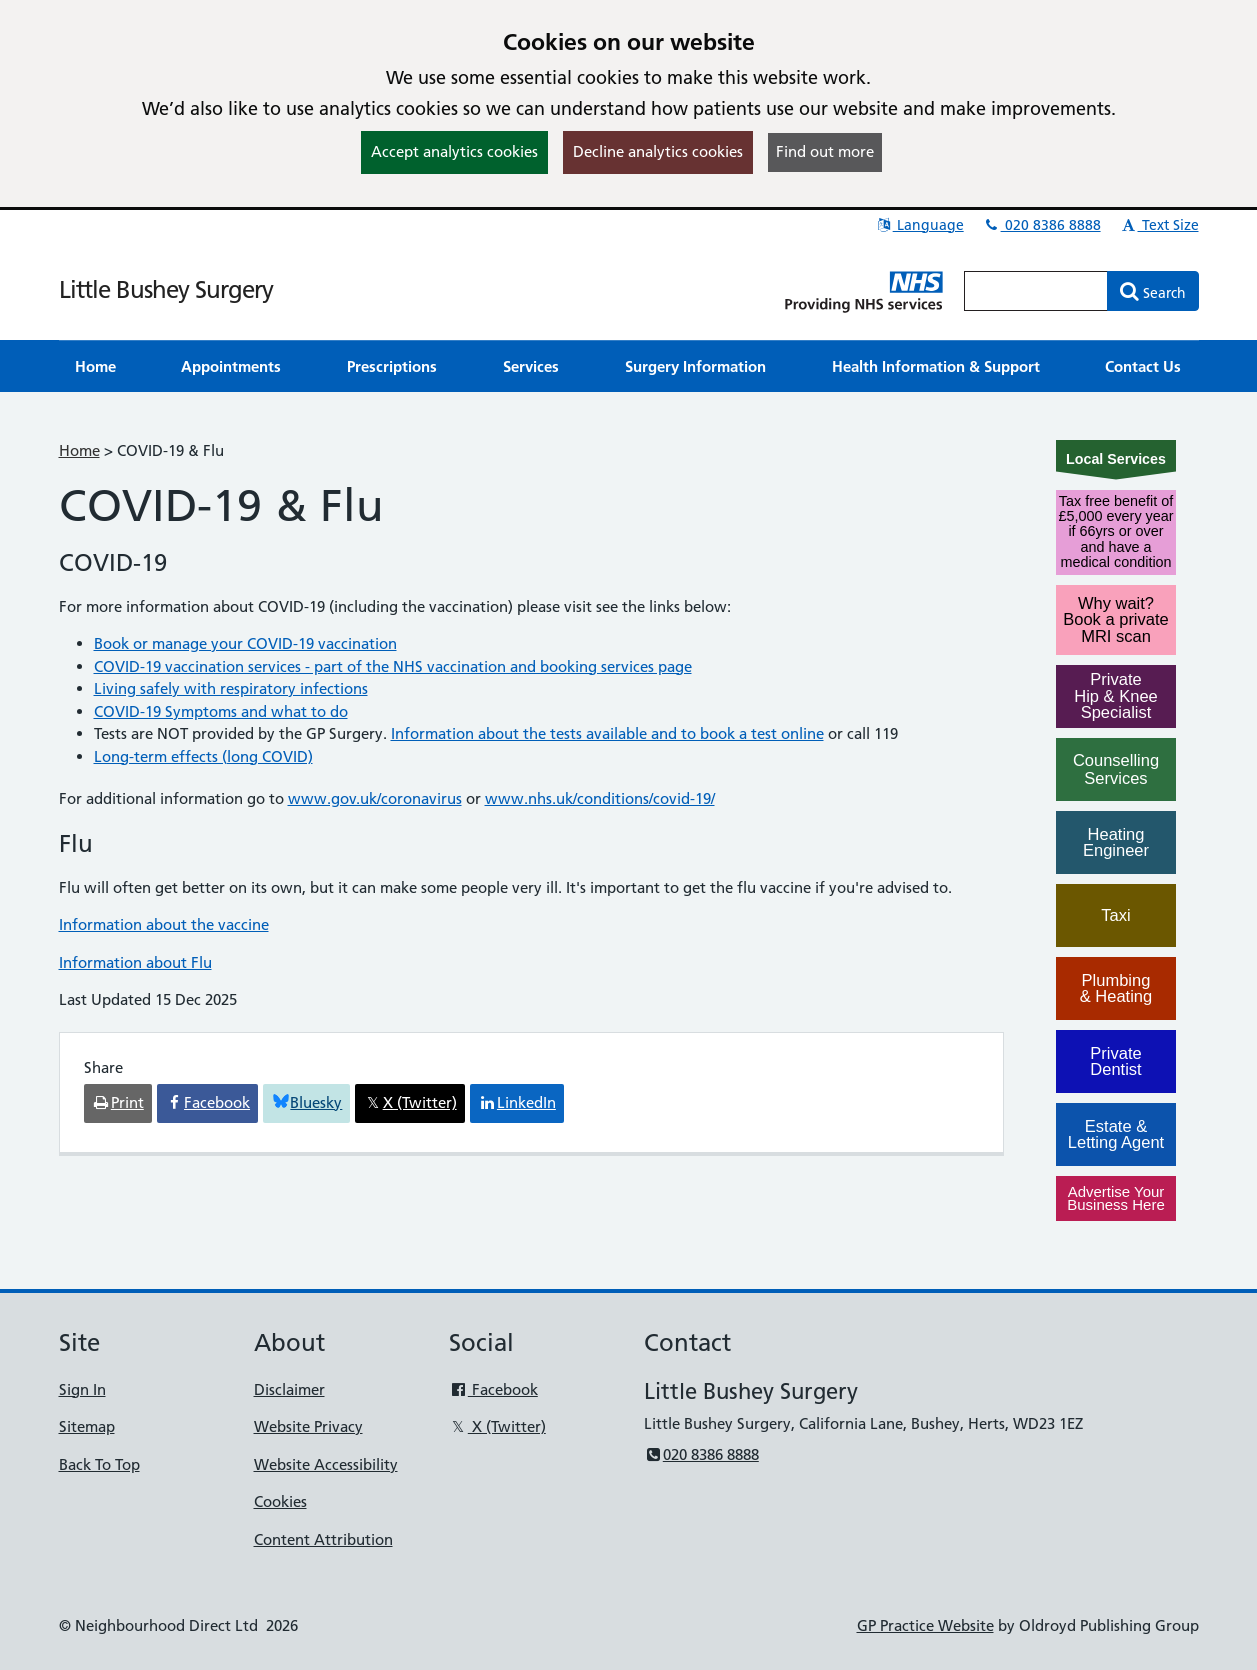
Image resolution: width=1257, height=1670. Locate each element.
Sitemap (87, 1426)
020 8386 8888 (1042, 225)
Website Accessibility (326, 1464)
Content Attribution (323, 1539)
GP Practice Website (925, 1625)
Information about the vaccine (164, 924)
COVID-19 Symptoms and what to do (221, 711)
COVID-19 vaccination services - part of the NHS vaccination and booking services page (393, 666)
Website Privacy (308, 1426)
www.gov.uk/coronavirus (375, 798)
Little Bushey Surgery (166, 289)
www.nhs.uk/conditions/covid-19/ (600, 798)
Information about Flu (135, 962)
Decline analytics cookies (658, 151)
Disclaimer (289, 1389)
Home (79, 450)
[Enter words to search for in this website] (1036, 291)
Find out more (825, 151)
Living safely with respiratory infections (231, 688)
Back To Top (99, 1464)
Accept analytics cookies (454, 151)
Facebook (493, 1389)
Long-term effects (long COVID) (203, 756)
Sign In (82, 1389)
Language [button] (919, 225)
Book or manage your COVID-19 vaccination (245, 643)
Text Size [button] (1159, 225)
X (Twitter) (497, 1426)
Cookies (280, 1501)
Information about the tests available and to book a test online (607, 733)
